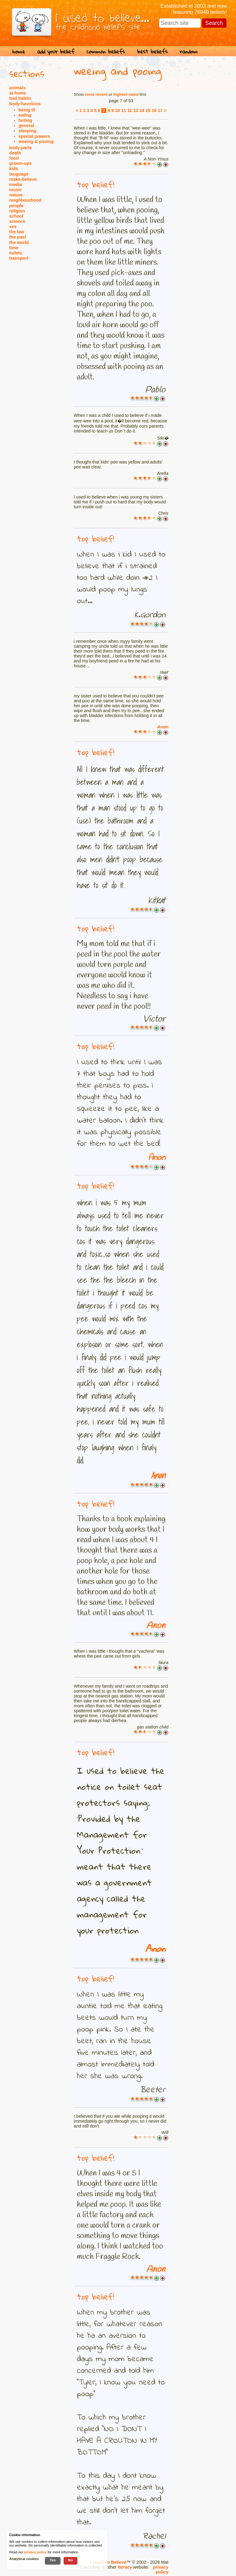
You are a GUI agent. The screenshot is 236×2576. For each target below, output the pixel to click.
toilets (15, 252)
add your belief (55, 51)
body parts (20, 147)
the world (19, 242)
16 (153, 110)
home (18, 51)
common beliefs (106, 51)
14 (142, 110)
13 (135, 110)
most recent (96, 94)
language (19, 174)
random (189, 51)
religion (17, 210)
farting (25, 120)
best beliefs (152, 51)
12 (129, 110)
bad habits (20, 98)
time (13, 247)
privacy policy (160, 2569)
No (70, 2560)
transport (19, 258)
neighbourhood (25, 200)
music (15, 189)
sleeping (27, 130)
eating (24, 115)
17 (160, 110)
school (16, 216)
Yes (52, 2560)
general (26, 125)
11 (123, 110)
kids (13, 168)
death (15, 152)
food (14, 158)
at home (17, 93)
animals (17, 87)
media (15, 184)
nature (16, 194)
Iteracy (125, 2567)
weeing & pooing (35, 141)
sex (13, 226)
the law (16, 231)
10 (117, 110)
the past (17, 237)
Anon (162, 726)
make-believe (23, 179)
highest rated (126, 94)
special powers (34, 136)
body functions (25, 103)
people (16, 205)
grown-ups (20, 163)
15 (148, 110)
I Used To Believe (108, 2562)
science (17, 221)
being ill (26, 109)
